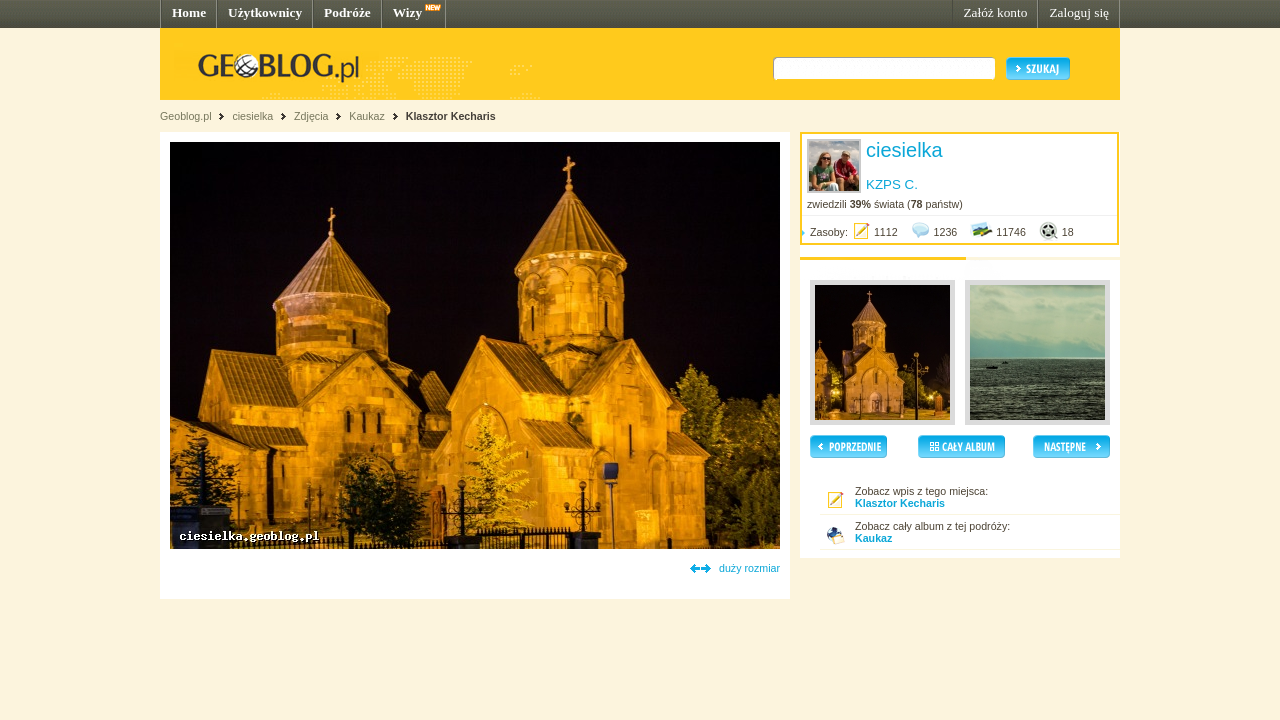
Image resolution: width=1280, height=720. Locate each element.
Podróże (347, 12)
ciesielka (252, 116)
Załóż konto (995, 12)
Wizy (407, 12)
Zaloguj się (1079, 12)
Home (189, 12)
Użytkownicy (265, 12)
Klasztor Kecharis (451, 116)
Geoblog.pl (186, 116)
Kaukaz (367, 116)
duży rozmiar (749, 568)
